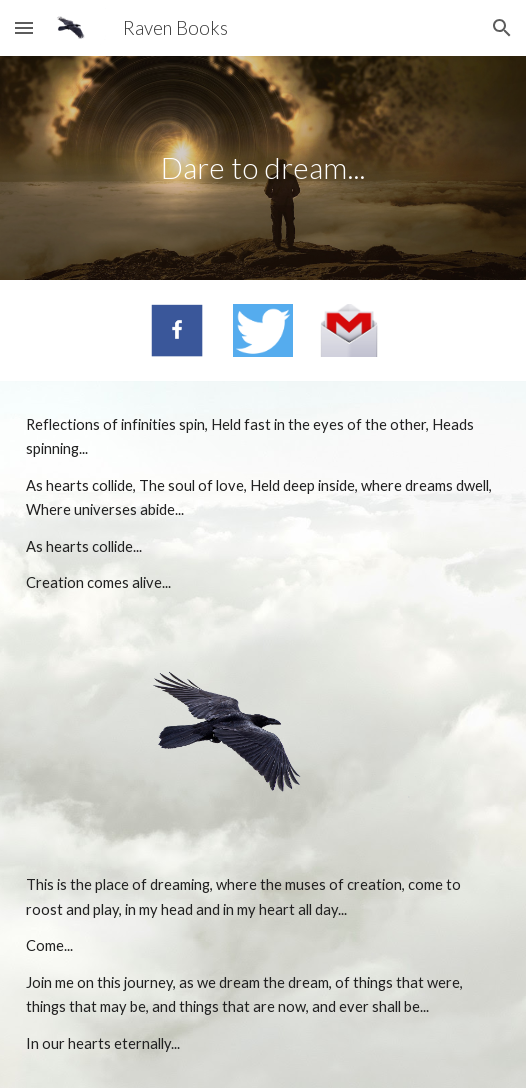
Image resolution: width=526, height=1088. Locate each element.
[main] (263, 168)
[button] (24, 27)
